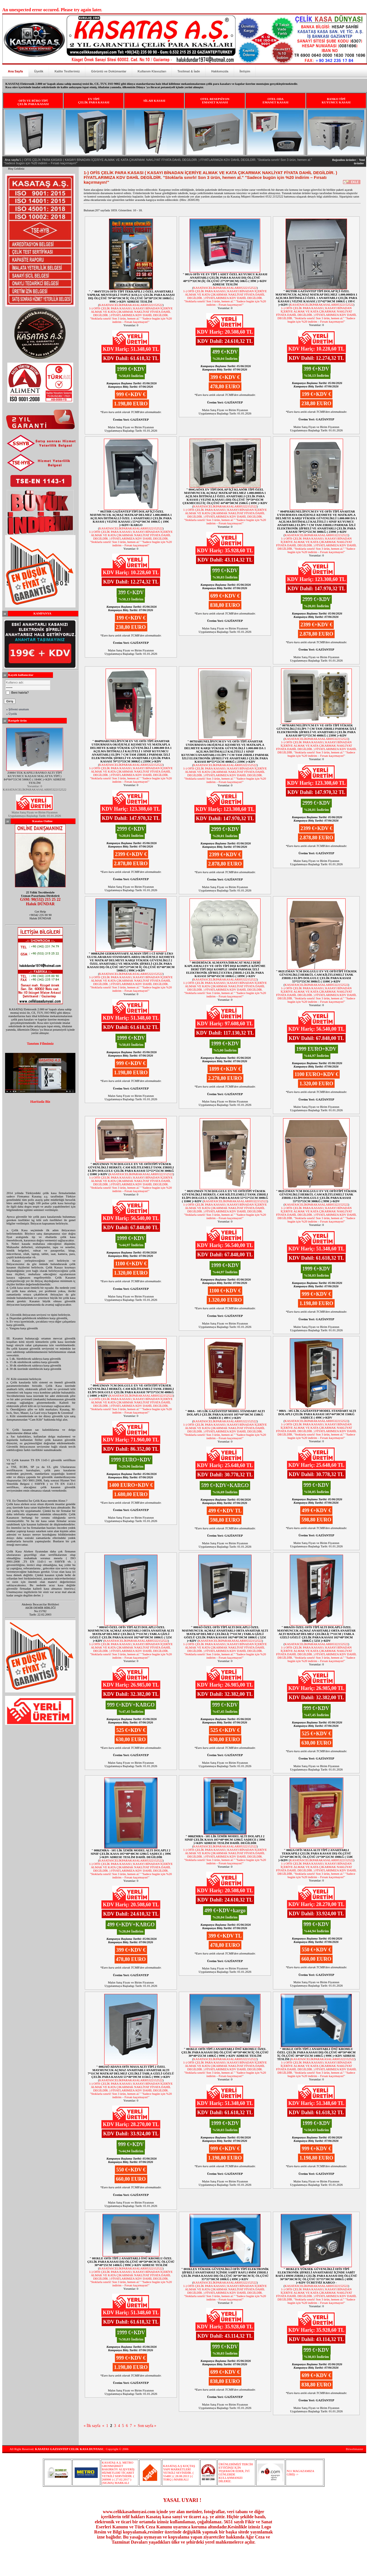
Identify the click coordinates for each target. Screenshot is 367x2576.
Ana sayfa (12, 159)
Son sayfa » (147, 2426)
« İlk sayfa (92, 2426)
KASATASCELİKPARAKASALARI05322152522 (131, 305)
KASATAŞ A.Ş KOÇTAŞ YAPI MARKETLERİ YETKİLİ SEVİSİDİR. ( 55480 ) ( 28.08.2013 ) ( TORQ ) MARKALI (179, 2472)
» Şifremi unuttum (17, 709)
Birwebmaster (354, 2449)
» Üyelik (11, 713)
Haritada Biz (40, 1102)
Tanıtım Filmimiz (40, 1044)
